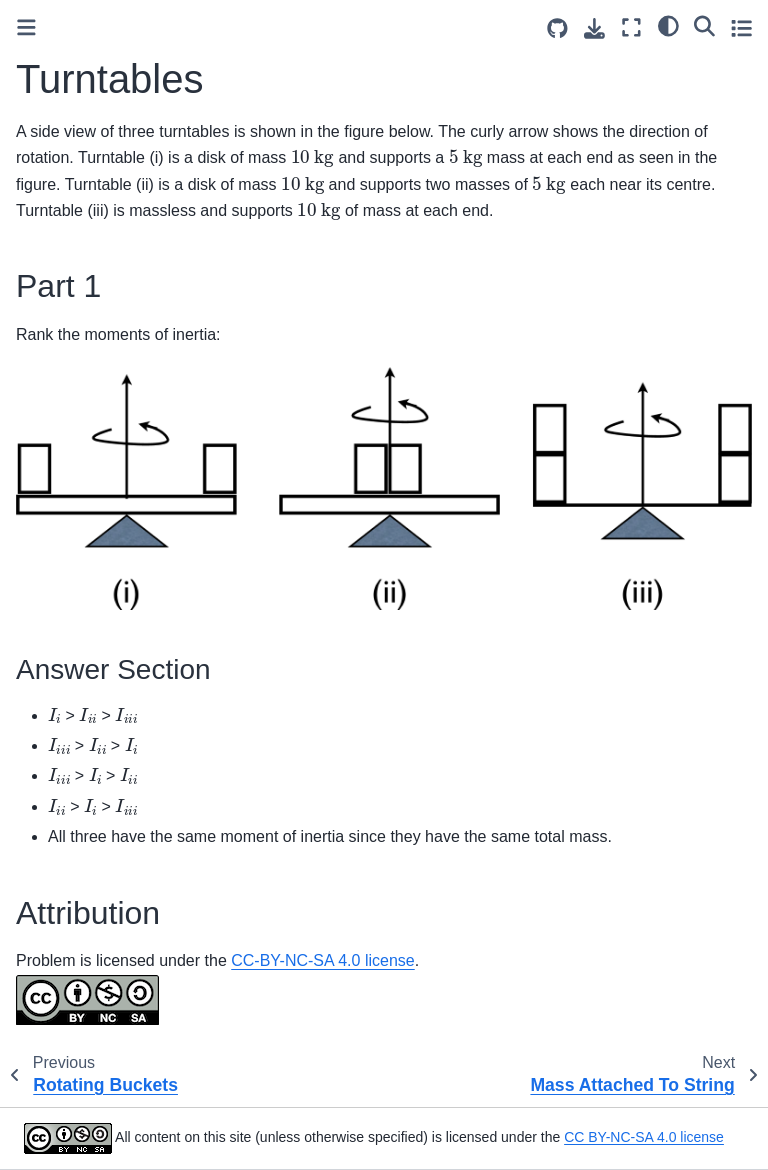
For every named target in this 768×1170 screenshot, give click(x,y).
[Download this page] (594, 28)
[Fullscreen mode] (631, 27)
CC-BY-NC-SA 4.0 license (322, 960)
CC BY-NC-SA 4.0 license (644, 1137)
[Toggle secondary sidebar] (741, 27)
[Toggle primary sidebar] (26, 27)
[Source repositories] (557, 28)
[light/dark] (668, 25)
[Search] (704, 25)
